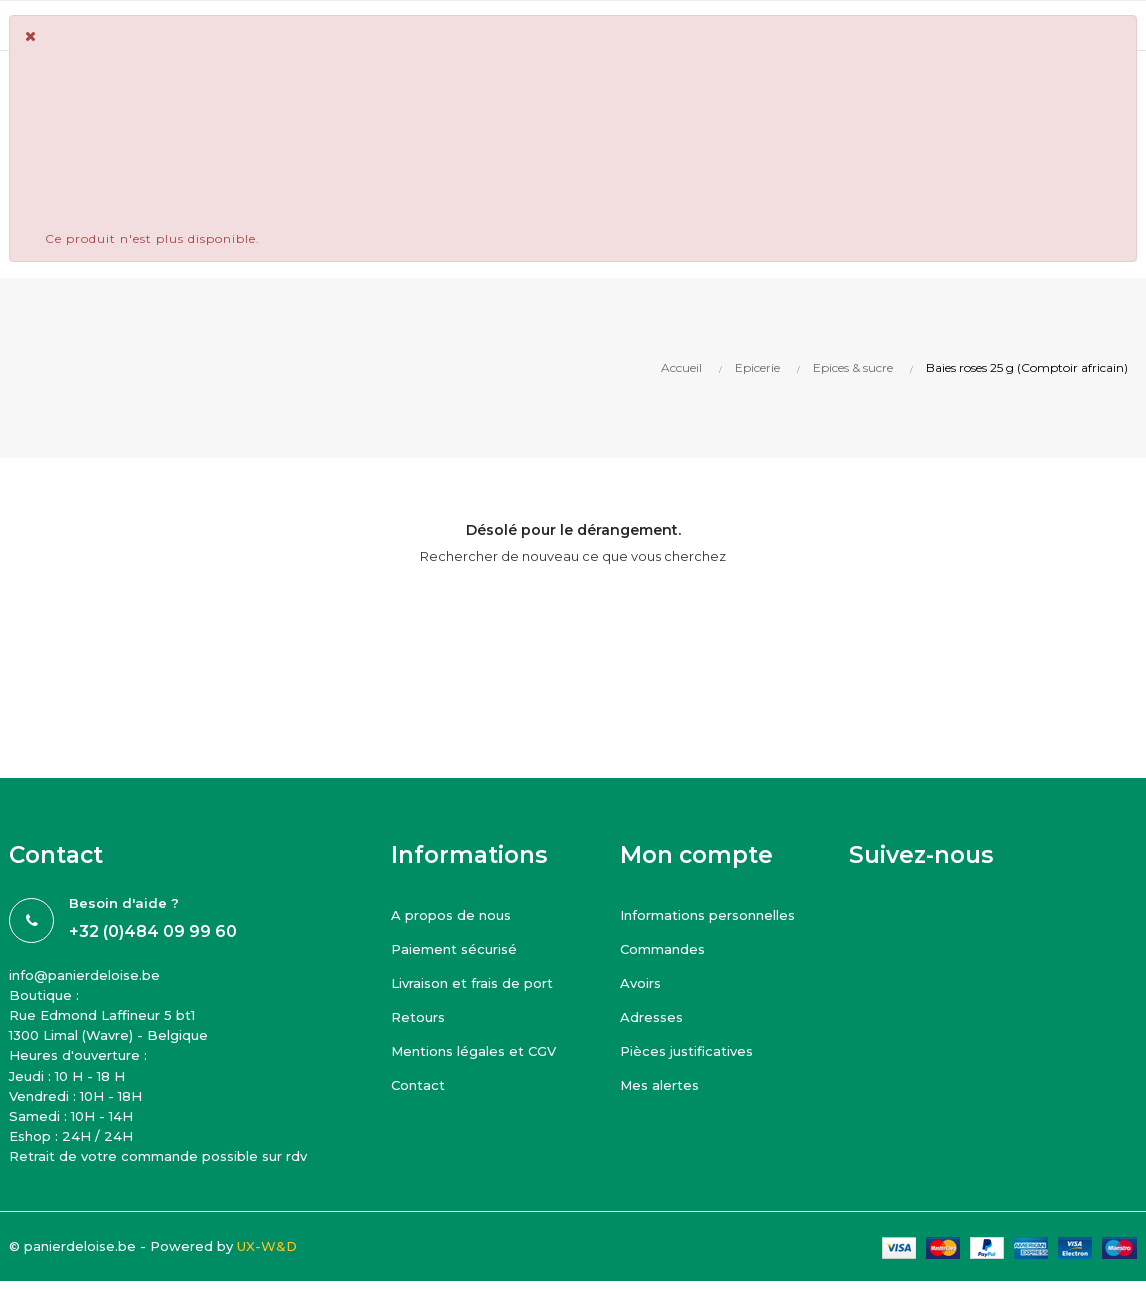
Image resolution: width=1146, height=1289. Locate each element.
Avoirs (640, 983)
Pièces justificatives (686, 1051)
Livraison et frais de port (472, 983)
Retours (418, 1017)
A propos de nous (451, 915)
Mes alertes (659, 1085)
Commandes (662, 949)
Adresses (651, 1017)
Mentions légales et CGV (473, 1051)
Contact (418, 1085)
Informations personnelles (707, 915)
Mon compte (696, 855)
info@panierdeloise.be (84, 975)
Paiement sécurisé (454, 949)
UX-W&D (267, 1246)
